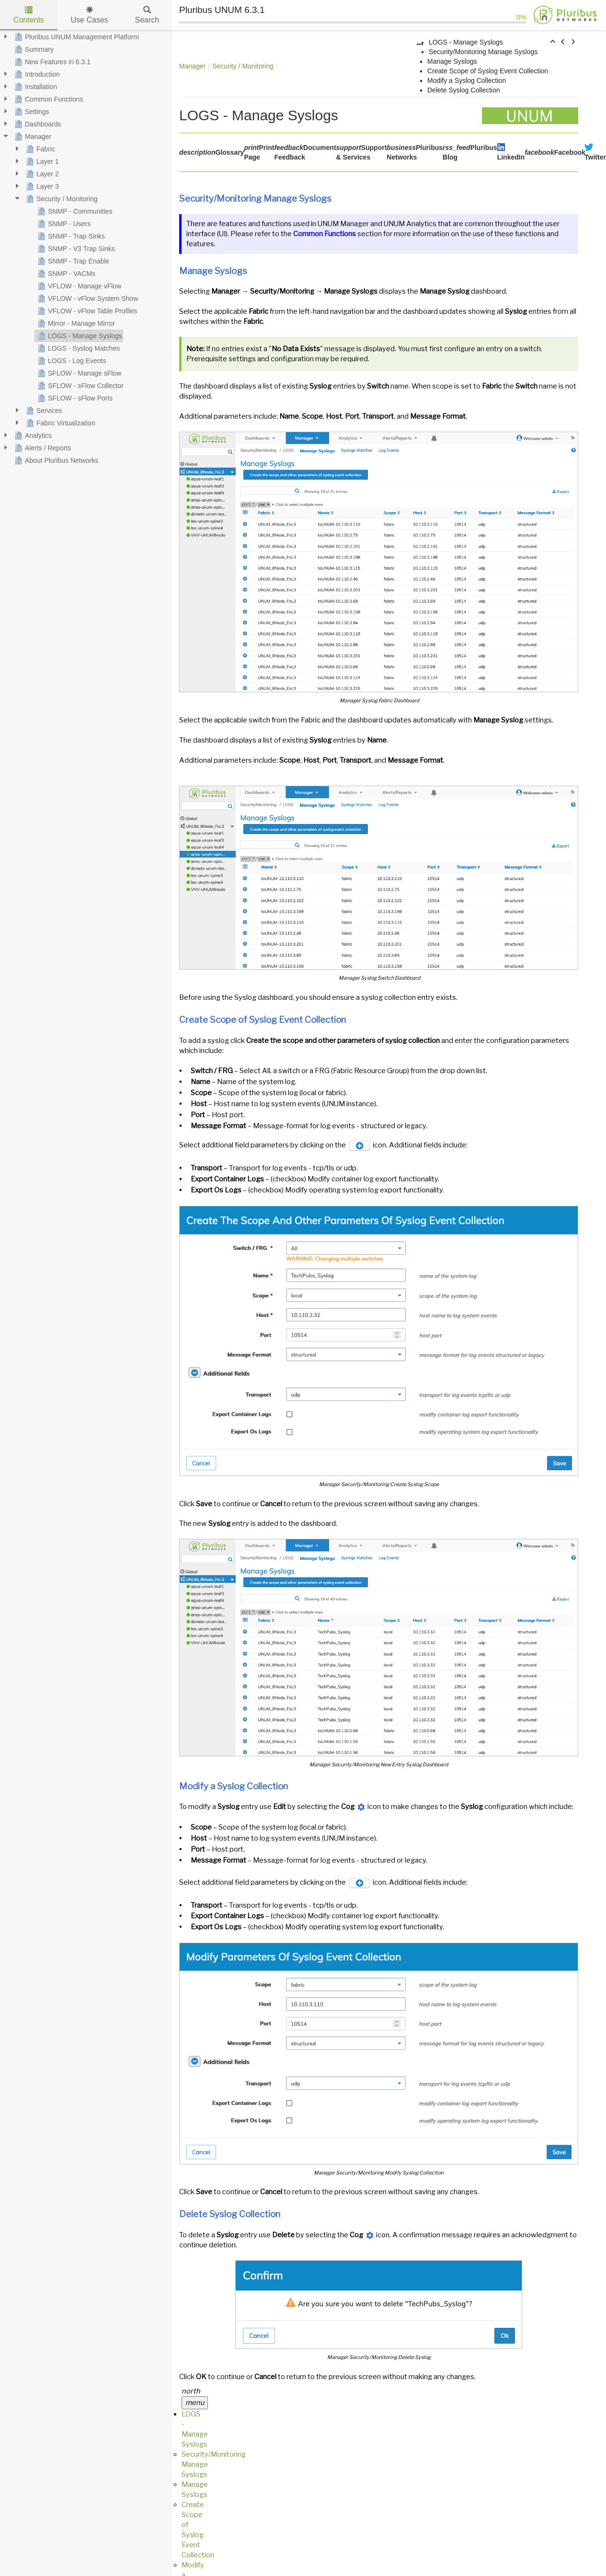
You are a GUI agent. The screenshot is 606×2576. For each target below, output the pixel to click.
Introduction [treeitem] (36, 74)
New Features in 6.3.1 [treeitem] (51, 62)
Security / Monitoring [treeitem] (61, 199)
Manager (192, 66)
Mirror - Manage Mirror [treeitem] (75, 323)
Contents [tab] (28, 15)
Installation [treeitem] (34, 86)
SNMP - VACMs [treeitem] (65, 273)
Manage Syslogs (452, 61)
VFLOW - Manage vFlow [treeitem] (78, 286)
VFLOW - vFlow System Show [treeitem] (86, 298)
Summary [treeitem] (33, 49)
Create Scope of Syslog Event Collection (487, 71)
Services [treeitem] (43, 410)
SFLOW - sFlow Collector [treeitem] (79, 385)
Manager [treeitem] (31, 136)
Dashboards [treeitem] (36, 124)
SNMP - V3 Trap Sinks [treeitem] (75, 248)
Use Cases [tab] (89, 15)
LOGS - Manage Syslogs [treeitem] (78, 336)
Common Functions (324, 233)
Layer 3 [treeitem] (41, 186)
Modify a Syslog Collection (466, 80)
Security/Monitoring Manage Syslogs (483, 52)
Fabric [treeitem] (39, 149)
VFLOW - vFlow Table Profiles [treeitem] (86, 311)
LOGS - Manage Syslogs (466, 42)
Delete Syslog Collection (463, 90)
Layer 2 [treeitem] (41, 174)
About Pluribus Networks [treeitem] (55, 460)
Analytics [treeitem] (32, 435)
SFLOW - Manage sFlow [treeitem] (78, 373)
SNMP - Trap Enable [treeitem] (72, 261)
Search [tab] (147, 15)
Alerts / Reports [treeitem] (41, 448)
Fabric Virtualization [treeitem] (59, 423)
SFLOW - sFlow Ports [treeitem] (74, 398)
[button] (553, 42)
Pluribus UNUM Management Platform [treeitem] (75, 37)
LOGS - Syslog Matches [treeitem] (77, 348)
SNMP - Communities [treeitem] (73, 211)
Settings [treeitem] (30, 111)
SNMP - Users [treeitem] (63, 223)
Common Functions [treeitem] (47, 99)
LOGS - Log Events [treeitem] (70, 360)
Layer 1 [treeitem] (41, 161)
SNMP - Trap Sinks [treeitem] (70, 236)
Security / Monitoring (243, 66)
